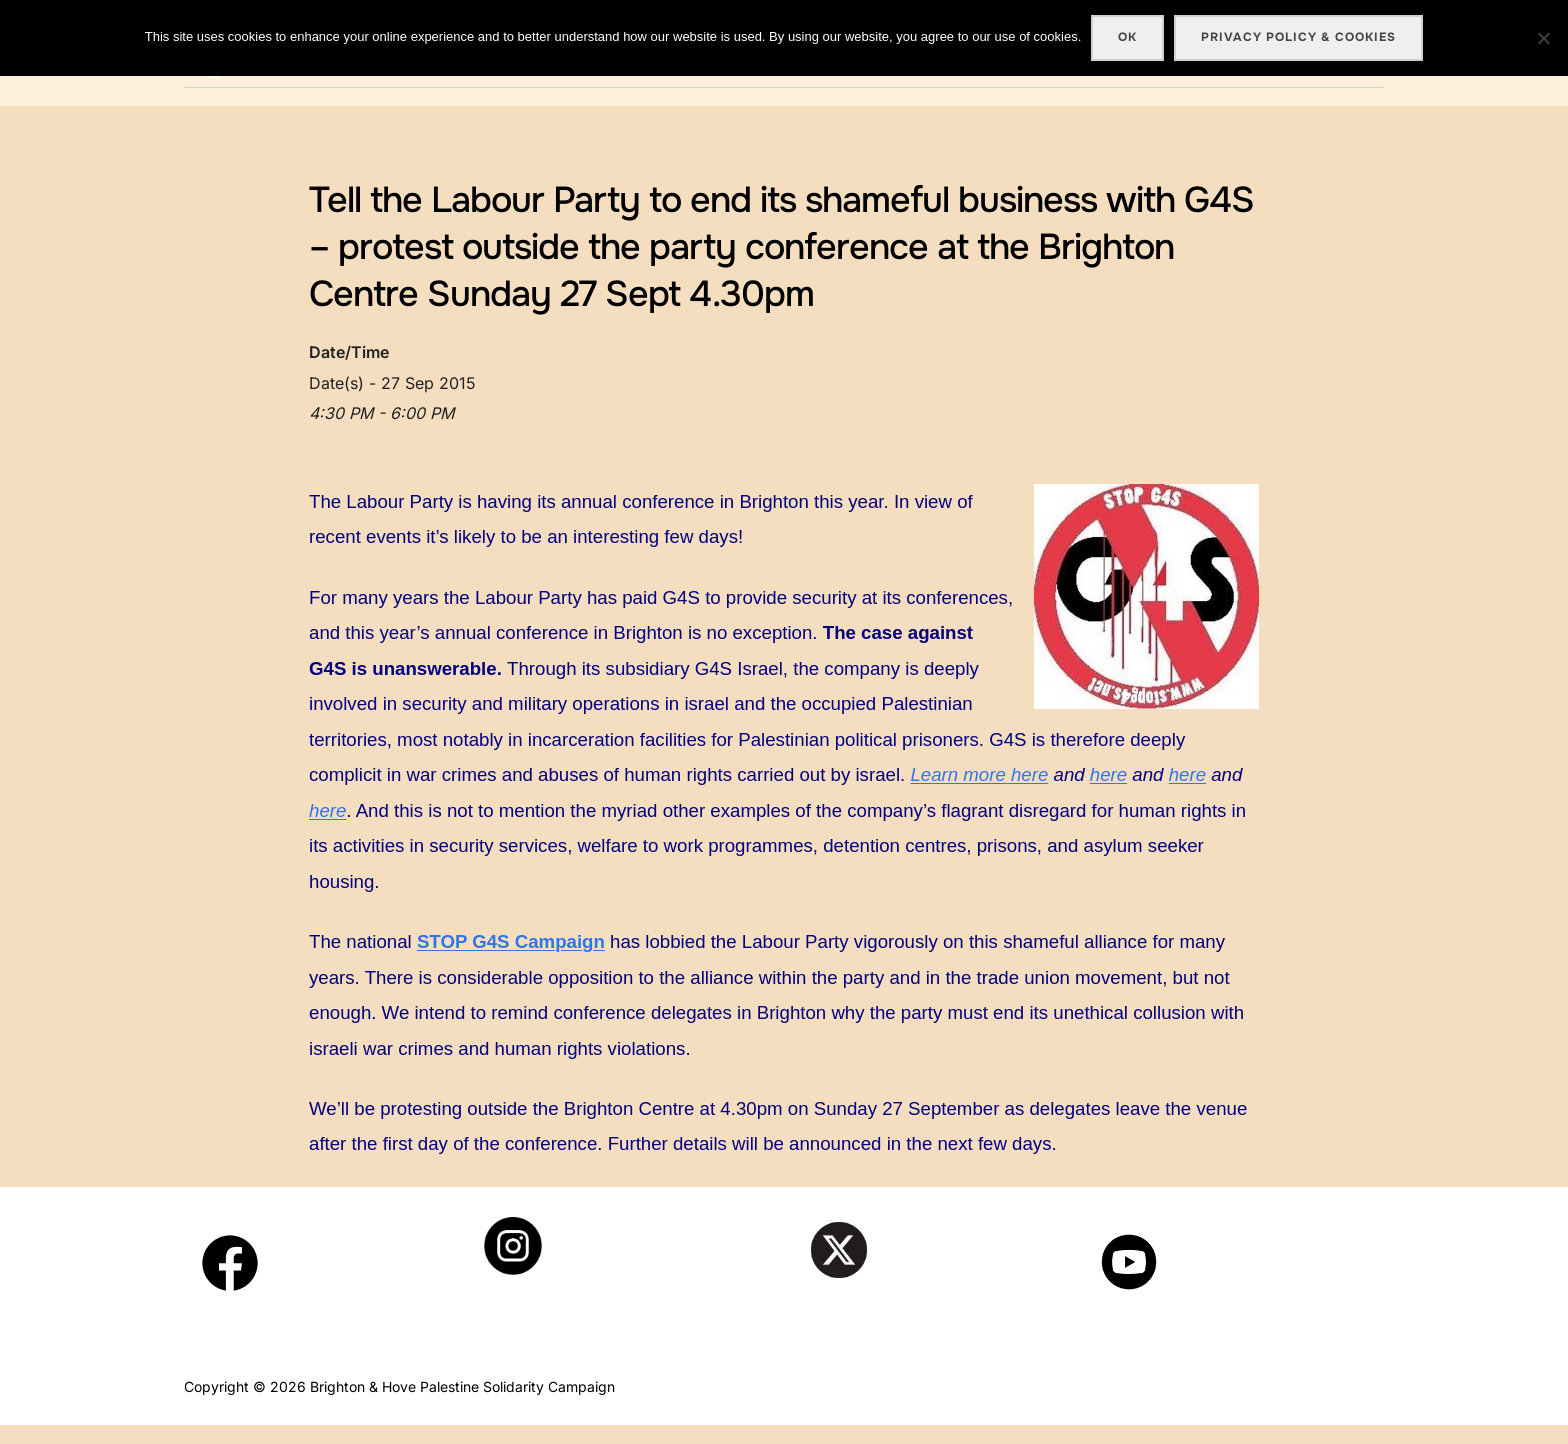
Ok (1127, 37)
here (1108, 793)
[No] (1543, 38)
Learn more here (979, 793)
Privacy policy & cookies (1298, 37)
